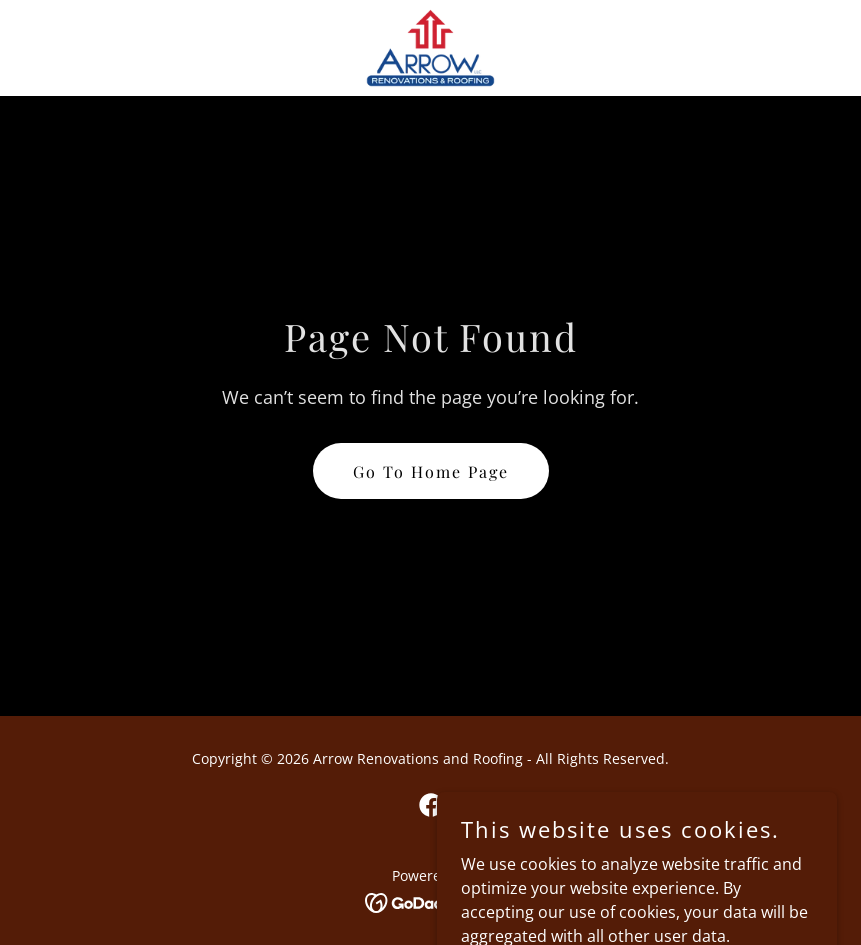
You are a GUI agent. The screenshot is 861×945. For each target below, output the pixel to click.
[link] (430, 48)
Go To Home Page (431, 471)
